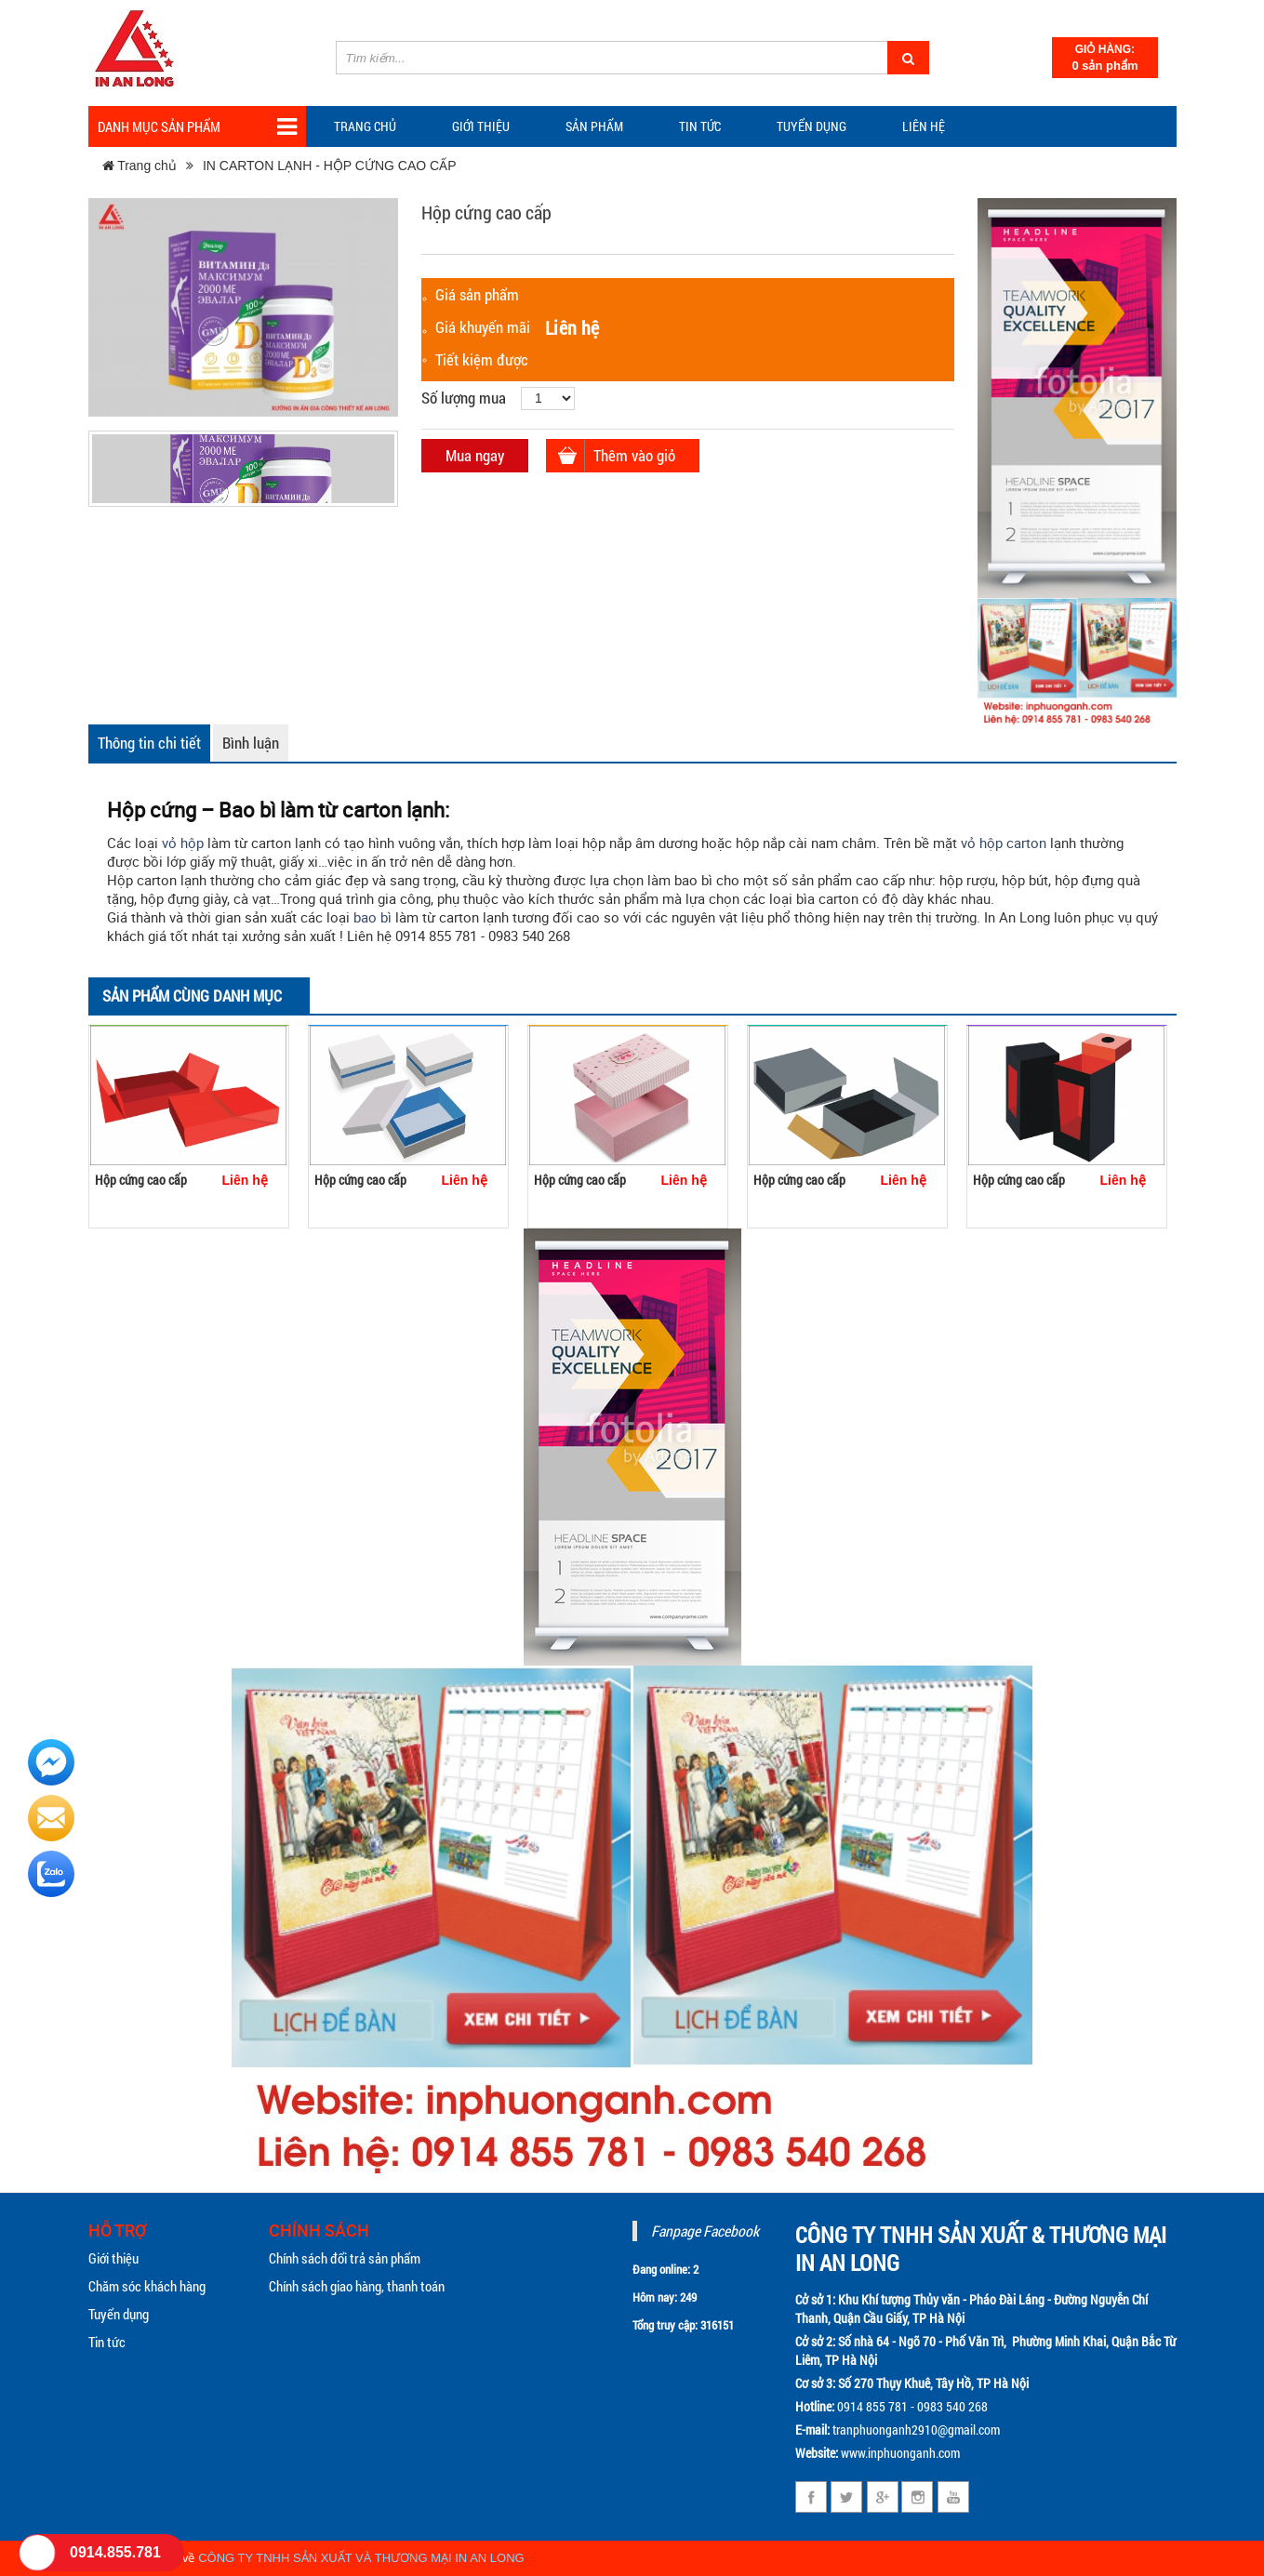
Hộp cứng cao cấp (141, 1179)
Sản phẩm (594, 126)
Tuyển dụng (811, 126)
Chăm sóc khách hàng (147, 2286)
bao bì (372, 917)
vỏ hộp (183, 842)
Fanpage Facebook (705, 2230)
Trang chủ (365, 126)
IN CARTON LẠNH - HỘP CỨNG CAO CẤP (330, 165)
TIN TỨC (700, 126)
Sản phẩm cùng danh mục (192, 995)
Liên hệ (923, 126)
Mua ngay (475, 455)
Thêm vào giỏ (634, 455)
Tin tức (107, 2341)
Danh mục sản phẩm (197, 127)
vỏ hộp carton (1003, 842)
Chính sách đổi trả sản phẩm (344, 2258)
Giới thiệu (481, 126)
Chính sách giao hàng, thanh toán (357, 2286)
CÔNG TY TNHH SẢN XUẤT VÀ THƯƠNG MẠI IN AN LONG (361, 2558)
